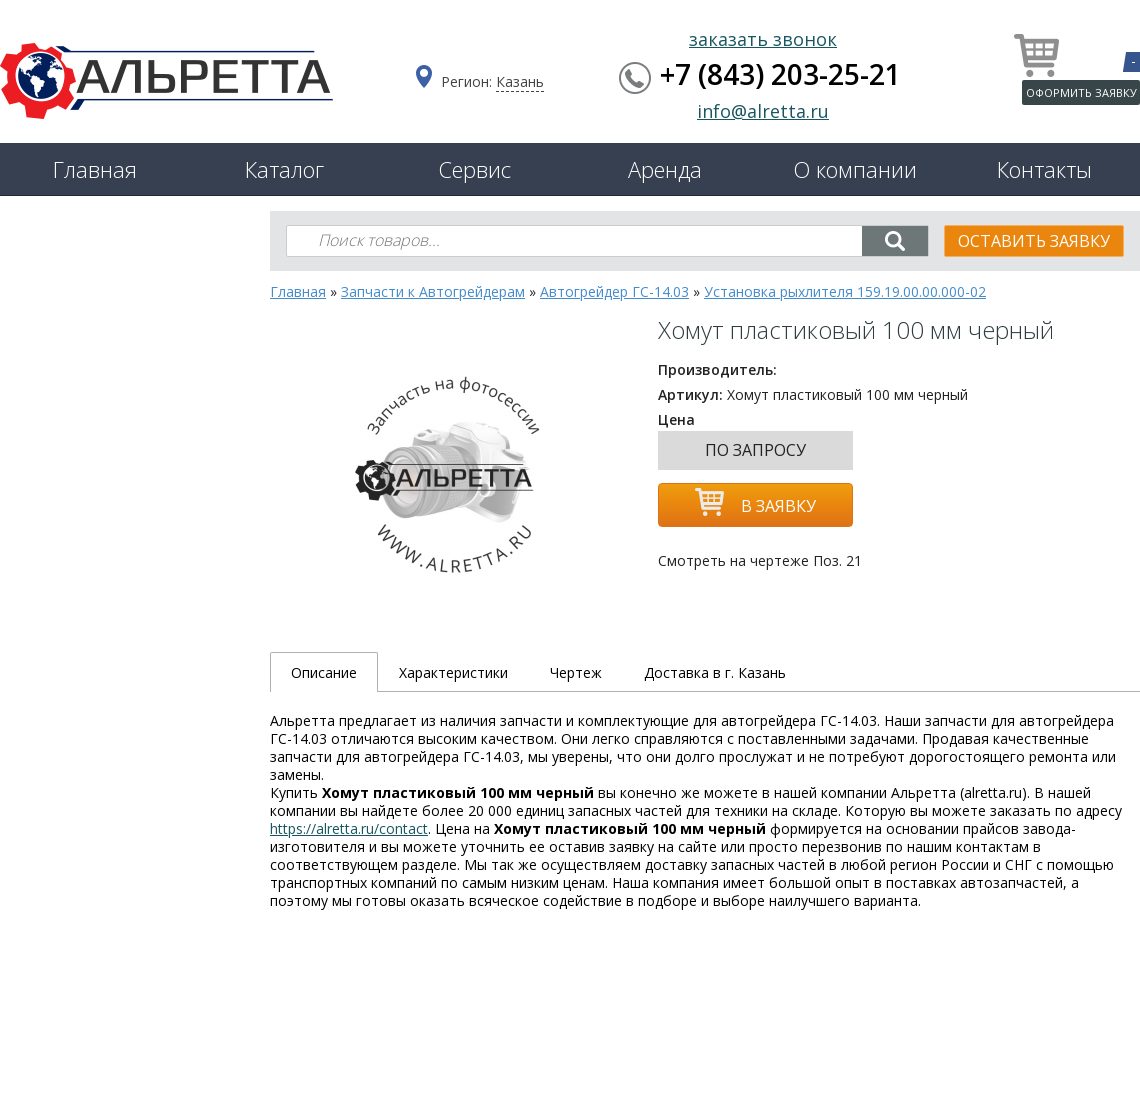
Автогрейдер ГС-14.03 (614, 291)
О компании (855, 169)
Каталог (284, 169)
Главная (95, 169)
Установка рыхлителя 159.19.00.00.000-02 (845, 291)
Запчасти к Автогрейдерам (433, 291)
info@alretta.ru (763, 111)
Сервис (474, 169)
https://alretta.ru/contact (349, 828)
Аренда (665, 169)
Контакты (1044, 169)
